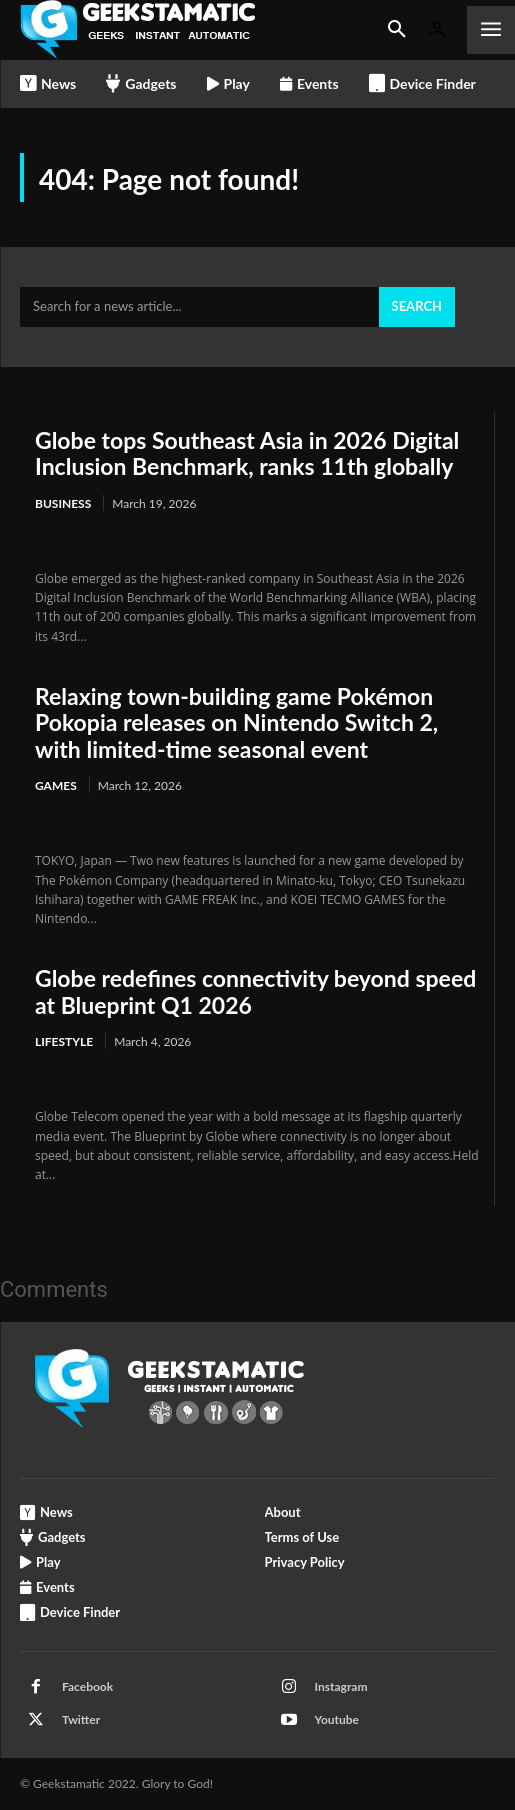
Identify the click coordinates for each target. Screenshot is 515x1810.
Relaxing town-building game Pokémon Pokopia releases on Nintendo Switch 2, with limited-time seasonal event (236, 722)
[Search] (417, 307)
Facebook (87, 1686)
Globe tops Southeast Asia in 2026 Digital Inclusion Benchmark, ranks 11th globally (247, 453)
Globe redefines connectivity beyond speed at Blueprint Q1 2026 (255, 991)
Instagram (341, 1686)
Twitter (81, 1719)
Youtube (337, 1719)
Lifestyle (64, 1041)
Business (63, 503)
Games (56, 785)
